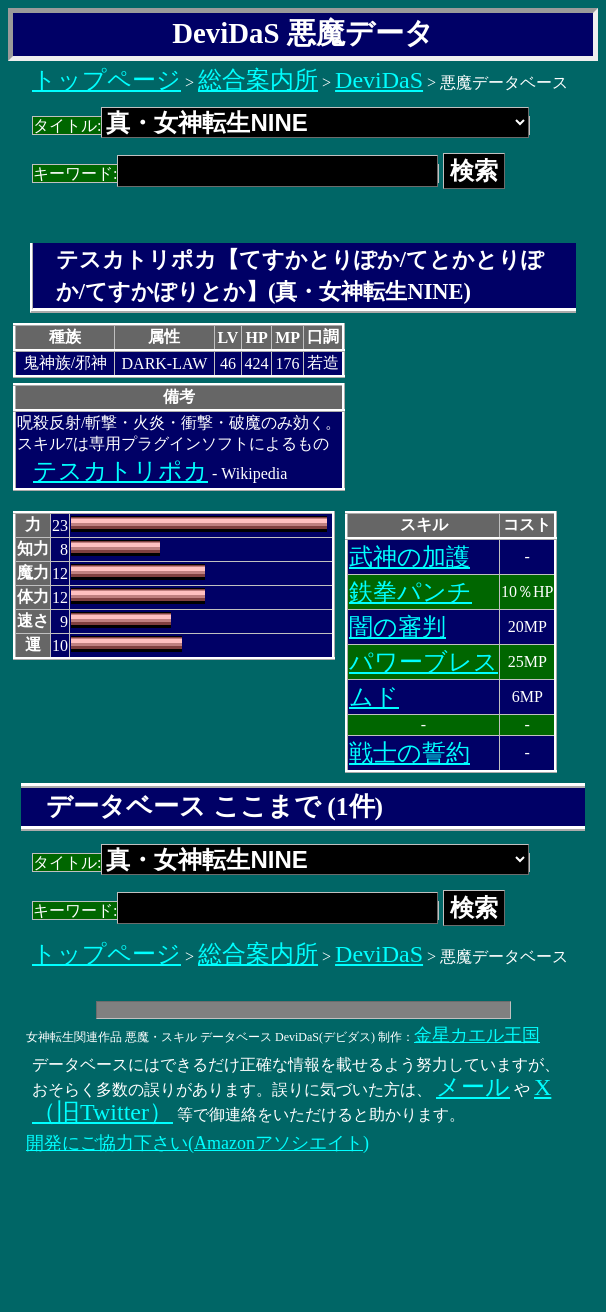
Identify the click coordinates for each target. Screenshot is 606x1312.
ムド (374, 697)
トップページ (106, 80)
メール (473, 1087)
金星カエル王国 (477, 1035)
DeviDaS (379, 80)
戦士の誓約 (409, 753)
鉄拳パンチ (410, 592)
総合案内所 (258, 80)
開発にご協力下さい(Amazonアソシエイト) (197, 1143)
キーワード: (235, 173)
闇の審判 (397, 627)
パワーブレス (423, 662)
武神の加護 (409, 557)
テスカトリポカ (120, 471)
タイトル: (281, 125)
